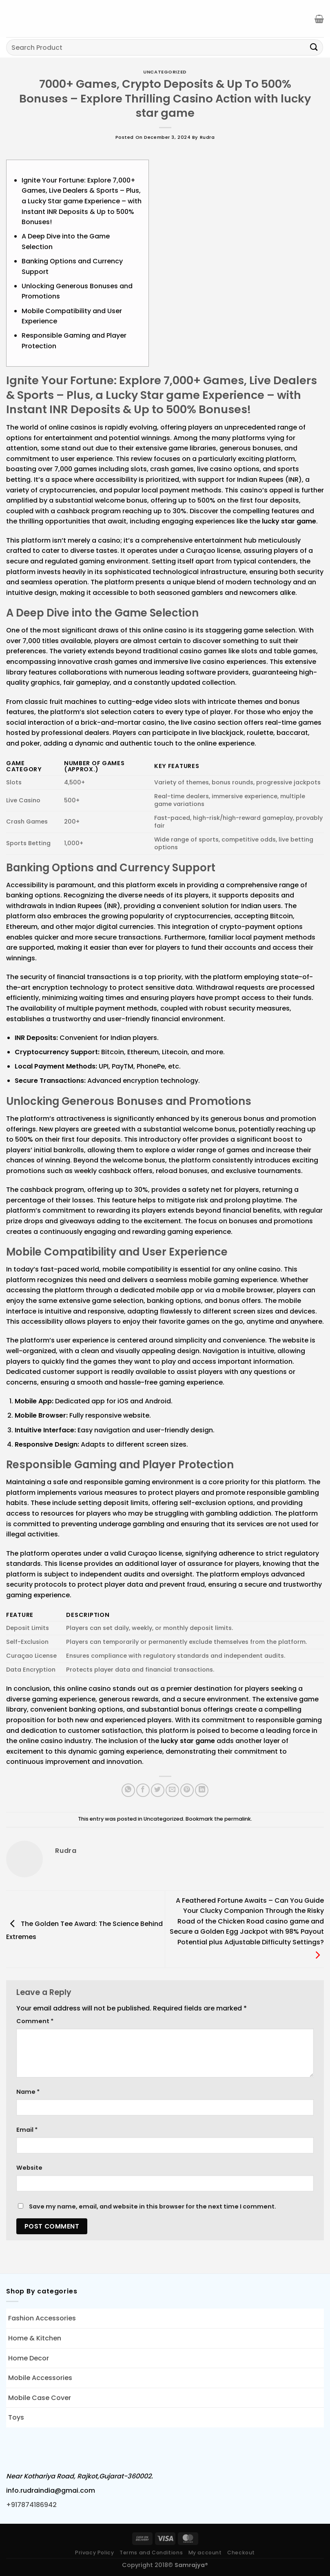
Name (28, 2092)
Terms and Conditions (151, 2552)
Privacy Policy (94, 2552)
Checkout (241, 2552)
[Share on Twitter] (157, 1790)
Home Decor (28, 2358)
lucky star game (289, 521)
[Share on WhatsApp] (128, 1790)
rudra (207, 137)
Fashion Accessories (42, 2318)
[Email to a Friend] (172, 1790)
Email (27, 2130)
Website (29, 2168)
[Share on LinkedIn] (201, 1790)
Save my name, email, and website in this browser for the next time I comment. (152, 2206)
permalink (237, 1818)
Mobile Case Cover (39, 2397)
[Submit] (314, 47)
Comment (34, 2021)
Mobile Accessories (40, 2377)
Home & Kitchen (34, 2338)
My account (205, 2552)
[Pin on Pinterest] (187, 1790)
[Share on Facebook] (143, 1790)
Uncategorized (164, 72)
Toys (16, 2417)
